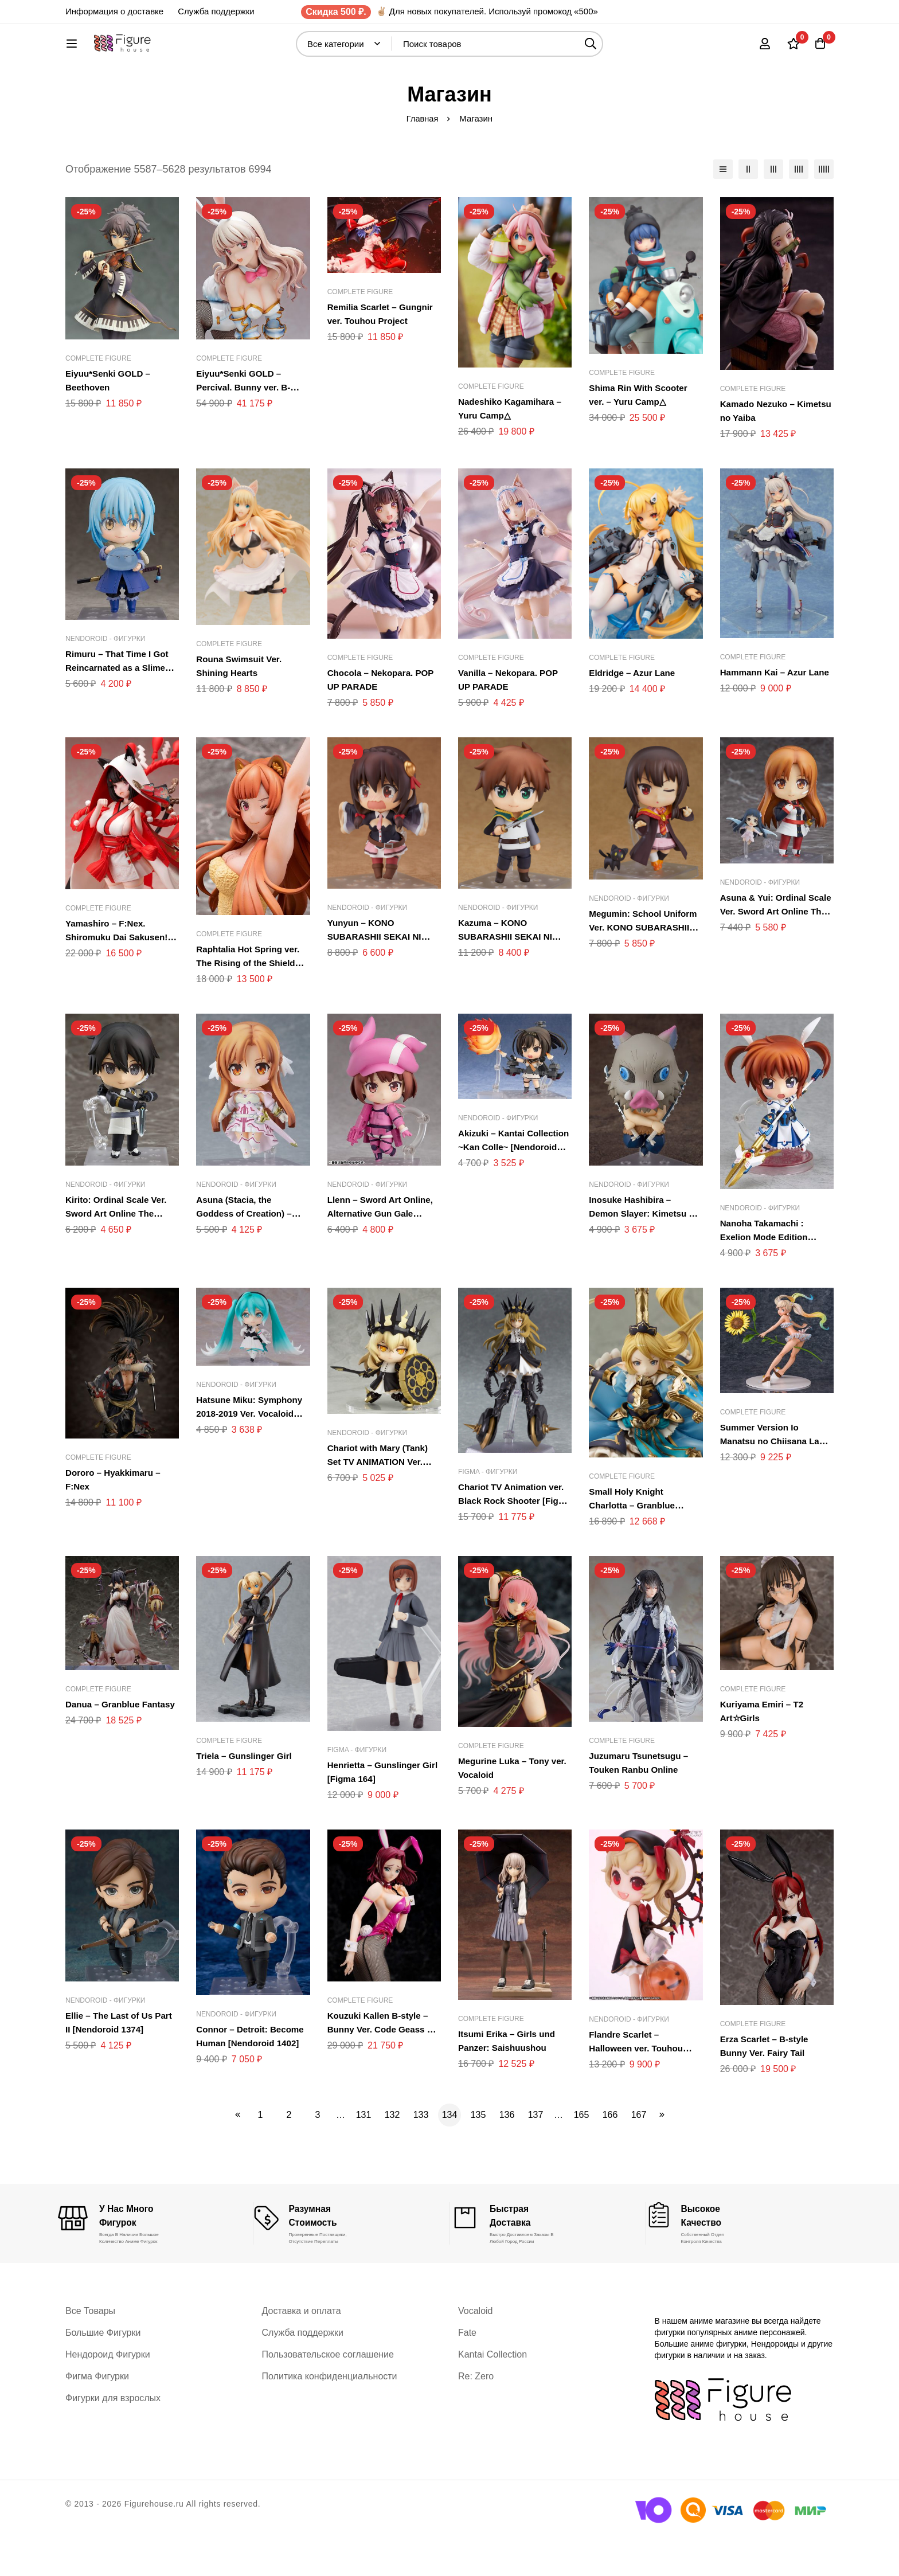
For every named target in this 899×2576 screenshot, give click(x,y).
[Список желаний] (790, 49)
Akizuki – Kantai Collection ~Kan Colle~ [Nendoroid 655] (508, 1184)
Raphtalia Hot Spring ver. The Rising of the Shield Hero (250, 1000)
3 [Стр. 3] (317, 2152)
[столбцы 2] (748, 207)
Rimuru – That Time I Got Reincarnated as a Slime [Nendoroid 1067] (119, 705)
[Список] (723, 207)
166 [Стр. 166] (610, 2152)
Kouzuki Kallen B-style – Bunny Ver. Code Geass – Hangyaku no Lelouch (382, 2067)
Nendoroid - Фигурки (105, 677)
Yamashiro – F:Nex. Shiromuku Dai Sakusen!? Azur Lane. (122, 975)
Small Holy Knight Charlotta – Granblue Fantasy (634, 1543)
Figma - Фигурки (488, 1510)
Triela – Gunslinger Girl (246, 1794)
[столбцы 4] (798, 207)
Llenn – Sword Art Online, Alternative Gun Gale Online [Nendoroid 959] (383, 1251)
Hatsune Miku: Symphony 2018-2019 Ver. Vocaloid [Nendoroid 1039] (252, 1451)
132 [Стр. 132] (392, 2152)
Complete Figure (98, 396)
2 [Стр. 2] (289, 2152)
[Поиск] (621, 49)
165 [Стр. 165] (581, 2152)
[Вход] (761, 49)
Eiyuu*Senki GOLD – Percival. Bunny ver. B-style (245, 425)
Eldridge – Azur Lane (634, 711)
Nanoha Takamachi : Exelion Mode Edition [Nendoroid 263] (766, 1274)
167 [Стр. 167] (639, 2152)
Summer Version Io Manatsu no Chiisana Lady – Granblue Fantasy (774, 1479)
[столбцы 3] (773, 207)
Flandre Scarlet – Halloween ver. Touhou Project (638, 2086)
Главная (422, 156)
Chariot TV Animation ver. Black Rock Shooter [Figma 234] (514, 1538)
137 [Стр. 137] (536, 2152)
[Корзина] (818, 49)
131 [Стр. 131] (364, 2152)
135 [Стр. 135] (478, 2152)
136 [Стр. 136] (507, 2152)
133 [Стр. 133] (421, 2152)
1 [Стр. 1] (260, 2152)
